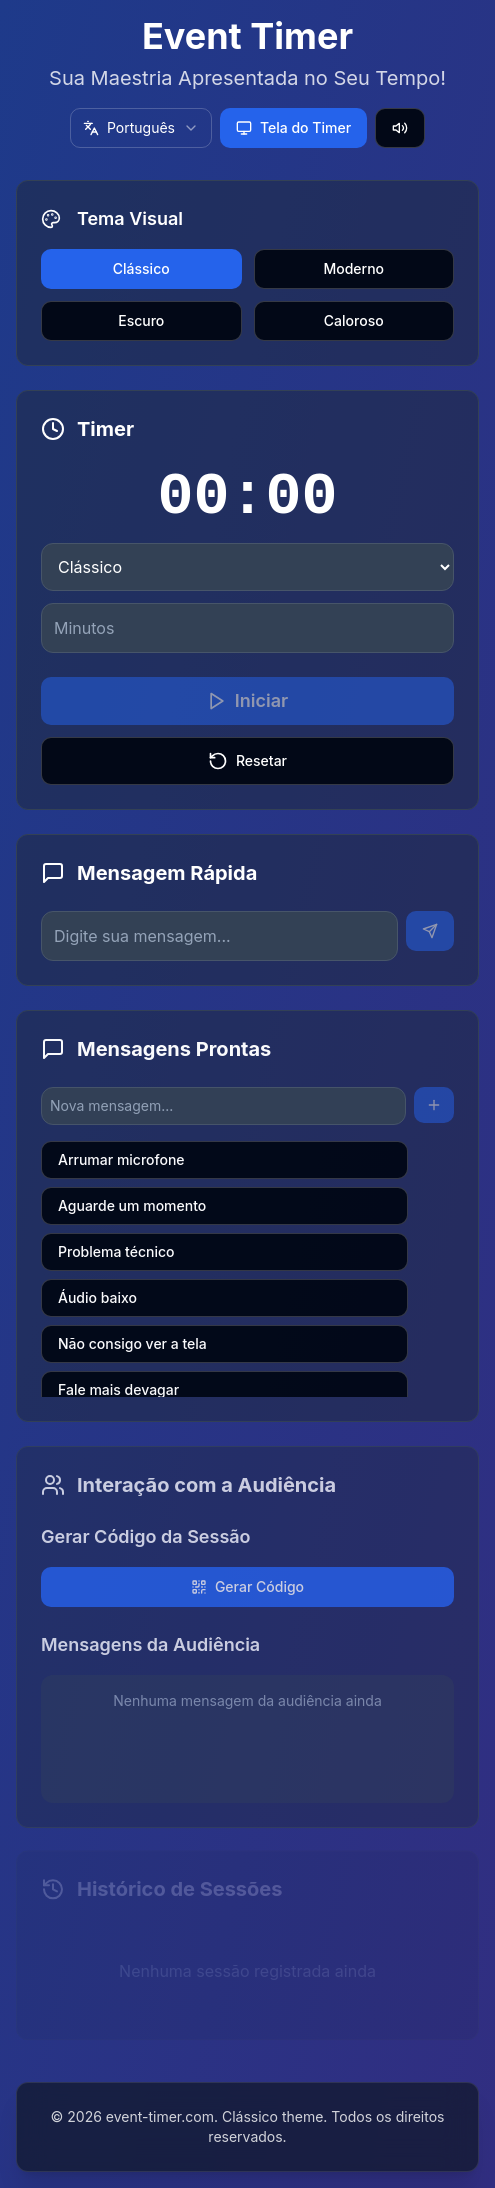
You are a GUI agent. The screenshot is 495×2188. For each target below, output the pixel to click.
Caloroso (354, 320)
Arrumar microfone (121, 1159)
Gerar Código (247, 1584)
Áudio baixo (97, 1297)
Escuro (141, 320)
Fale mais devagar (118, 1389)
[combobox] (141, 128)
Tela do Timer (293, 127)
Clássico (141, 268)
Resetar (247, 761)
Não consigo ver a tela (132, 1343)
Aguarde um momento (132, 1205)
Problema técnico (116, 1251)
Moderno (353, 268)
